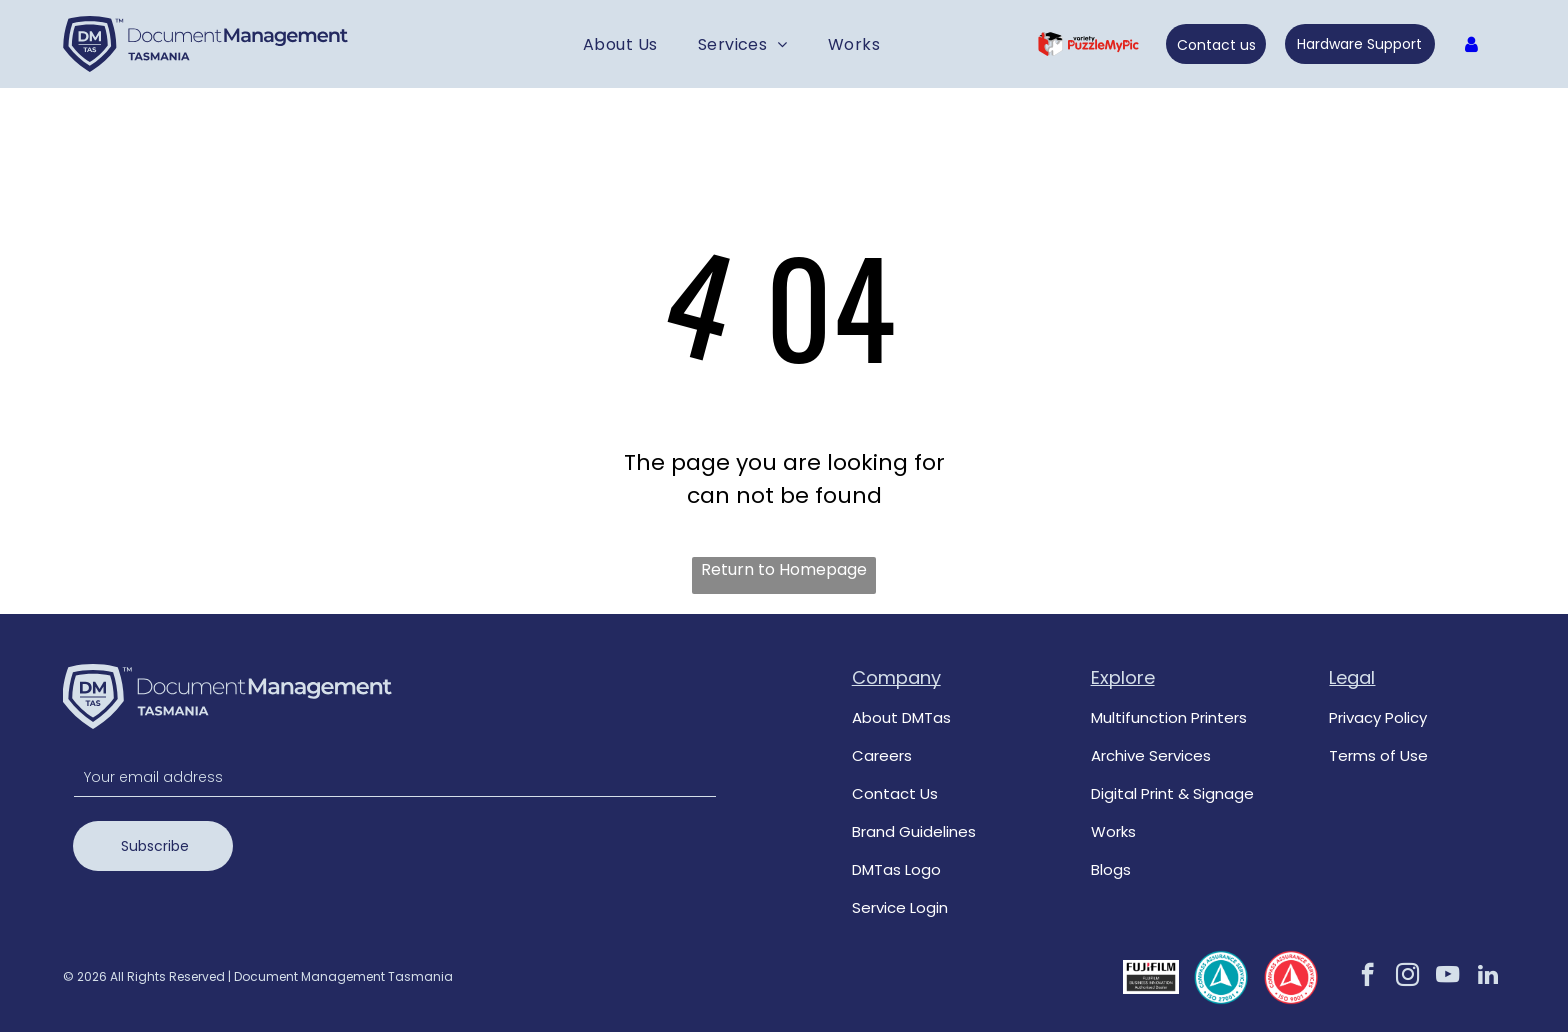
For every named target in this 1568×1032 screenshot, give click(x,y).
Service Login (900, 907)
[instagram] (1407, 977)
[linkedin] (1487, 977)
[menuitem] (620, 44)
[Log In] (1471, 44)
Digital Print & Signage (1172, 793)
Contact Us (895, 793)
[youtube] (1447, 977)
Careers (882, 755)
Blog (1107, 869)
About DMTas (901, 717)
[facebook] (1367, 977)
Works (1113, 831)
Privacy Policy (1378, 717)
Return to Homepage (784, 569)
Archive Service (1147, 755)
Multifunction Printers (1169, 717)
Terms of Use (1378, 755)
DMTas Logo (896, 869)
